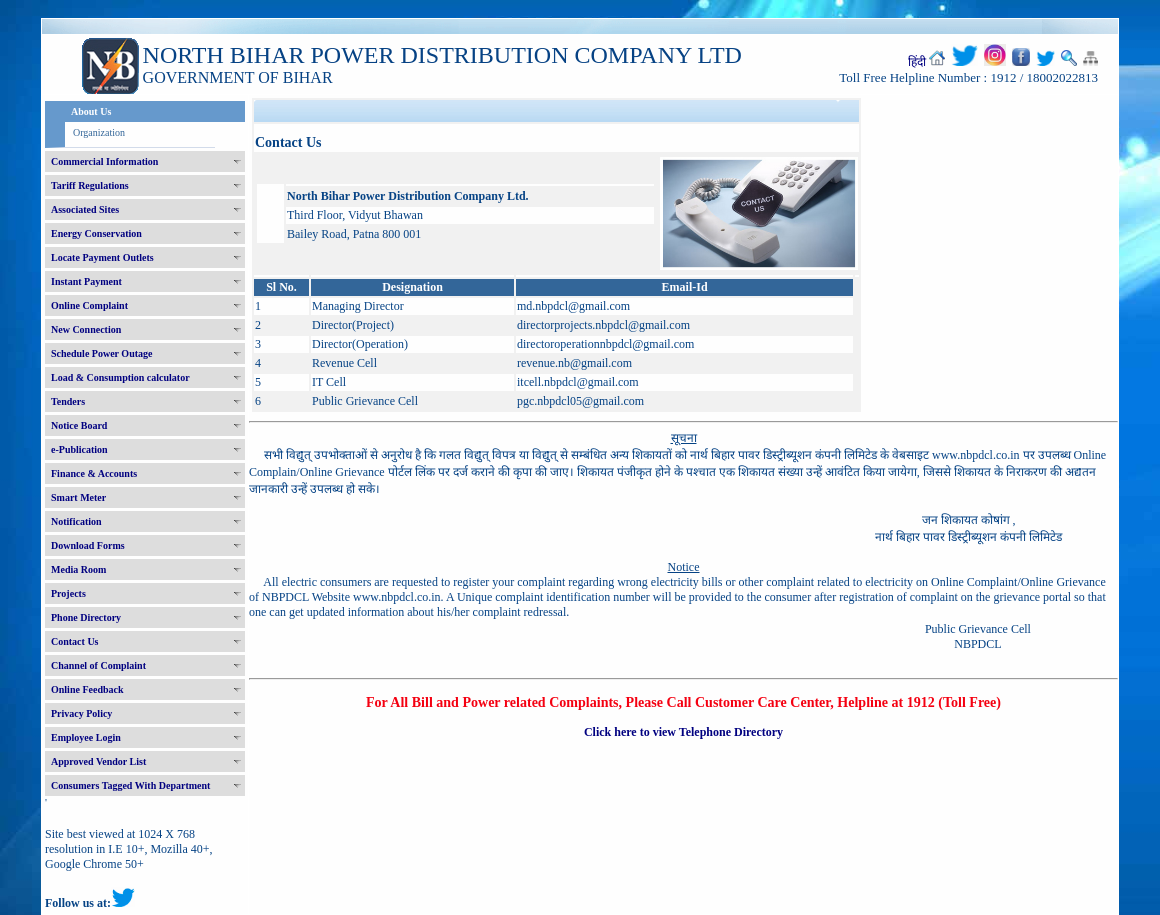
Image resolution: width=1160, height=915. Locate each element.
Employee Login (86, 737)
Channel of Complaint (98, 665)
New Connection (86, 329)
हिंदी (917, 62)
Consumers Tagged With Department (130, 785)
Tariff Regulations (90, 185)
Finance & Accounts (94, 473)
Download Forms (88, 545)
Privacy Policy (81, 713)
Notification (76, 521)
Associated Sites (85, 209)
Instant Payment (86, 281)
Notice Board (79, 425)
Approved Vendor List (98, 761)
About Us (91, 111)
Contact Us (75, 641)
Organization (99, 132)
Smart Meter (78, 497)
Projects (68, 593)
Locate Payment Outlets (102, 257)
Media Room (78, 569)
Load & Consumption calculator (120, 377)
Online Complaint (89, 305)
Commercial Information (104, 161)
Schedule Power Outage (101, 353)
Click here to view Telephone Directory (683, 732)
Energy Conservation (96, 233)
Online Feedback (87, 689)
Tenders (68, 401)
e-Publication (79, 449)
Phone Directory (86, 617)
